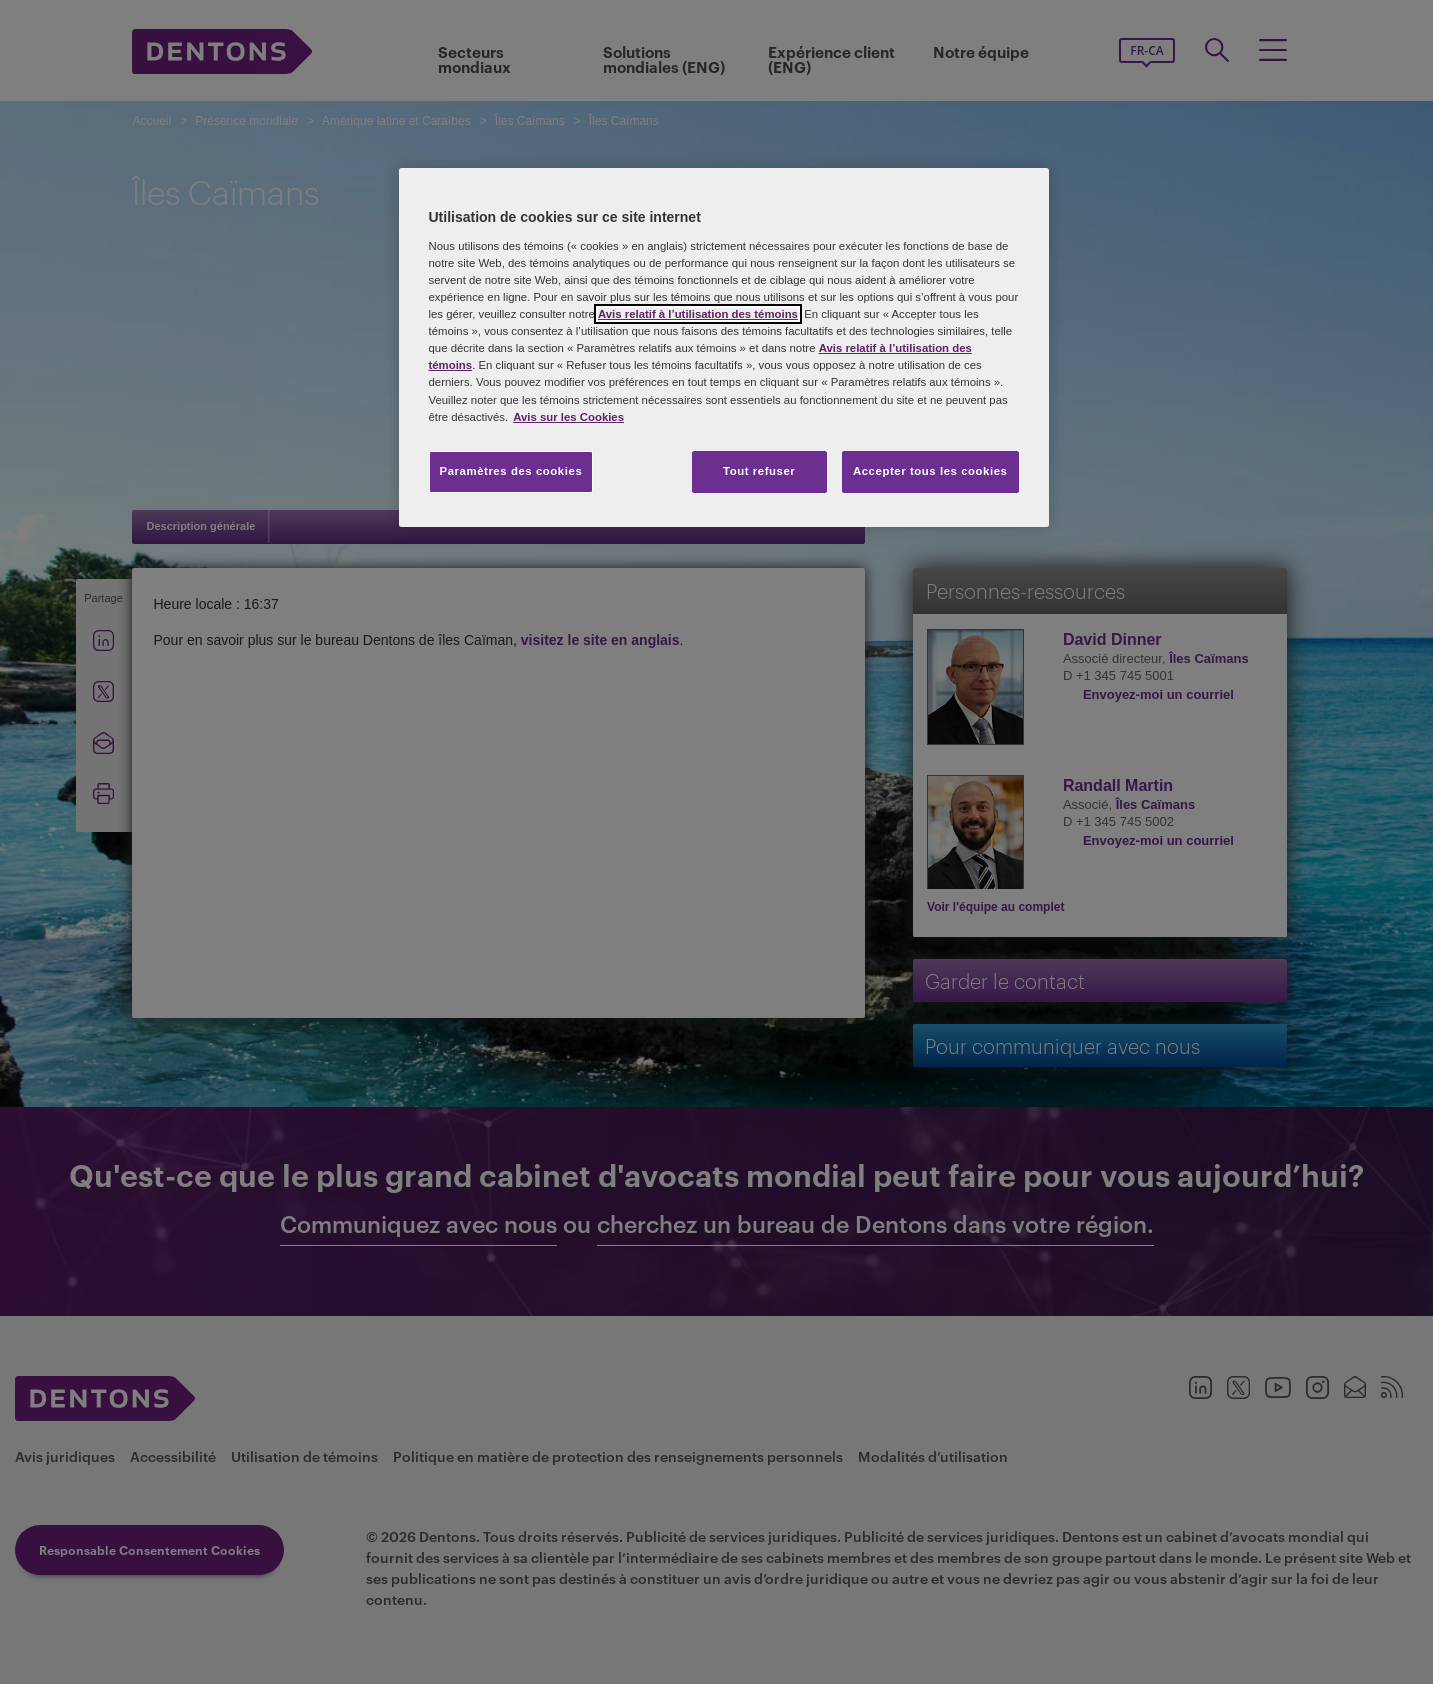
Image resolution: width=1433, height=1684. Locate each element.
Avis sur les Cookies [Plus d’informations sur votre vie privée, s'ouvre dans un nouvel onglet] (568, 417)
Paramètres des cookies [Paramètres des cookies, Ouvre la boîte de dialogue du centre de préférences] (511, 471)
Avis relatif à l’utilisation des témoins (698, 314)
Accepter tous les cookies (930, 471)
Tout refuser (759, 471)
